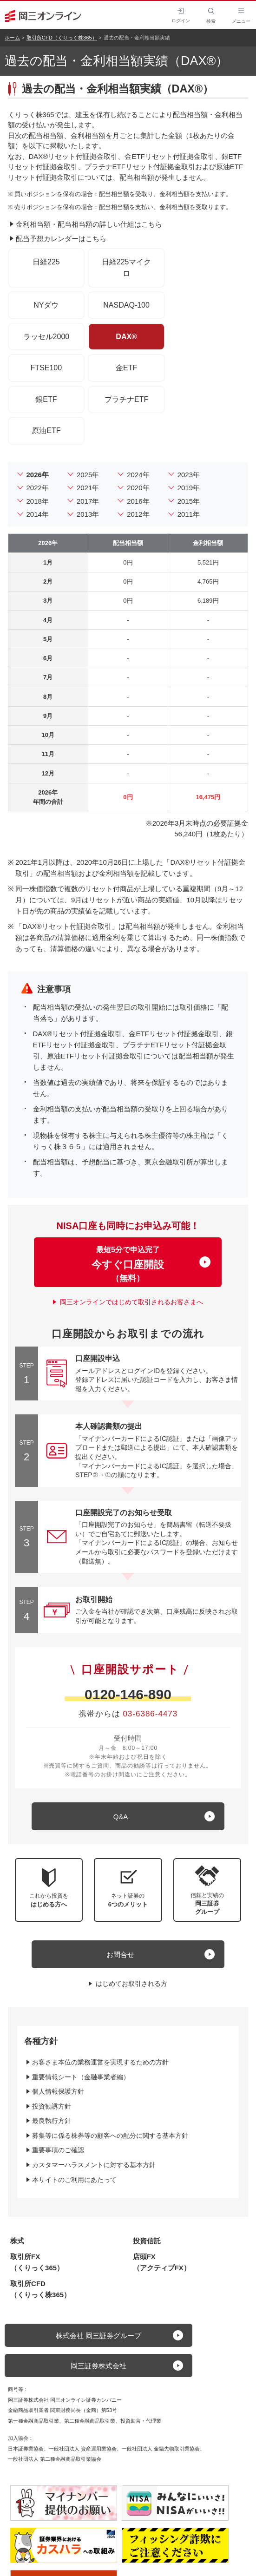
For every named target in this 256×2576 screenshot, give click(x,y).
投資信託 (147, 2241)
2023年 (188, 475)
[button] (207, 1890)
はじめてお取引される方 (131, 1983)
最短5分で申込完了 (128, 1264)
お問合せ (120, 1954)
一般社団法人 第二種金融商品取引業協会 (54, 2459)
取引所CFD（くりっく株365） (61, 37)
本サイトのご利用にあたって (74, 2179)
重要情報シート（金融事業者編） (81, 2077)
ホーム (12, 37)
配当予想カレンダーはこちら (61, 239)
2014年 (37, 514)
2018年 (37, 501)
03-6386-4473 (150, 1713)
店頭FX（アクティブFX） (161, 2262)
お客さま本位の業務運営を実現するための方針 (100, 2062)
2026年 (37, 475)
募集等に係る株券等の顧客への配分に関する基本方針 (110, 2135)
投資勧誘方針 (51, 2106)
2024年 (138, 475)
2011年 (188, 514)
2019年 (188, 488)
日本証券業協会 (26, 2448)
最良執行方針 (51, 2120)
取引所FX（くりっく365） (37, 2262)
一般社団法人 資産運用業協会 (83, 2448)
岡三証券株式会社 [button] (98, 2366)
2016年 (138, 501)
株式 (17, 2241)
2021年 (88, 488)
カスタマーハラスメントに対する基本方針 (94, 2165)
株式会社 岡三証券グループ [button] (98, 2335)
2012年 (138, 514)
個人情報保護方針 (58, 2091)
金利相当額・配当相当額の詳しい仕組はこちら (89, 224)
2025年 (88, 475)
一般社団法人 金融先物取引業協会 (161, 2448)
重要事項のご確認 (58, 2150)
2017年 (88, 501)
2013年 (88, 514)
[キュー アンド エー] (128, 1816)
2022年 (37, 488)
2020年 (138, 488)
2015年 (188, 501)
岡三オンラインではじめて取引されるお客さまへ (131, 1302)
